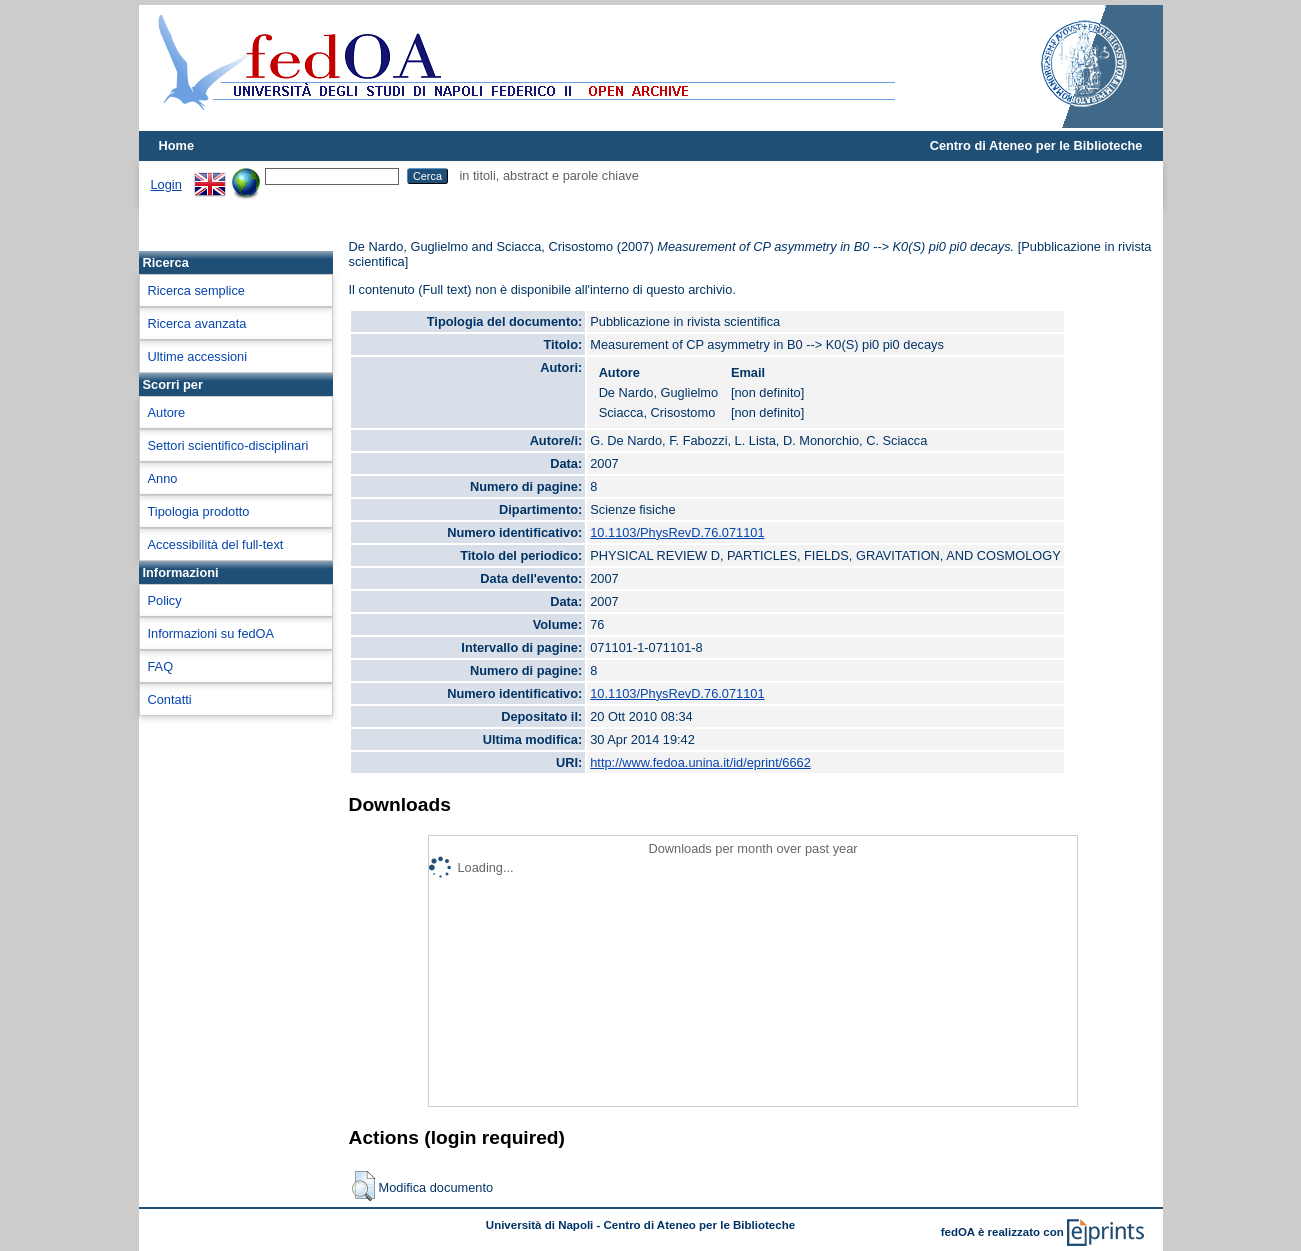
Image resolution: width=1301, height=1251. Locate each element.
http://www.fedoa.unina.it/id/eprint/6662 (700, 762)
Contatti (170, 699)
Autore (167, 412)
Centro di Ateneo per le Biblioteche (1036, 145)
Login (166, 184)
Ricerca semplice (196, 290)
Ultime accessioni (198, 356)
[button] (363, 1186)
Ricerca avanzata (197, 323)
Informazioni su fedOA (211, 633)
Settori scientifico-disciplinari (228, 445)
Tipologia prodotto (199, 511)
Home (177, 145)
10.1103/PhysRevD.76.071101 (677, 532)
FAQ (161, 666)
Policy (165, 600)
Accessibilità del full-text (216, 544)
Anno (163, 478)
